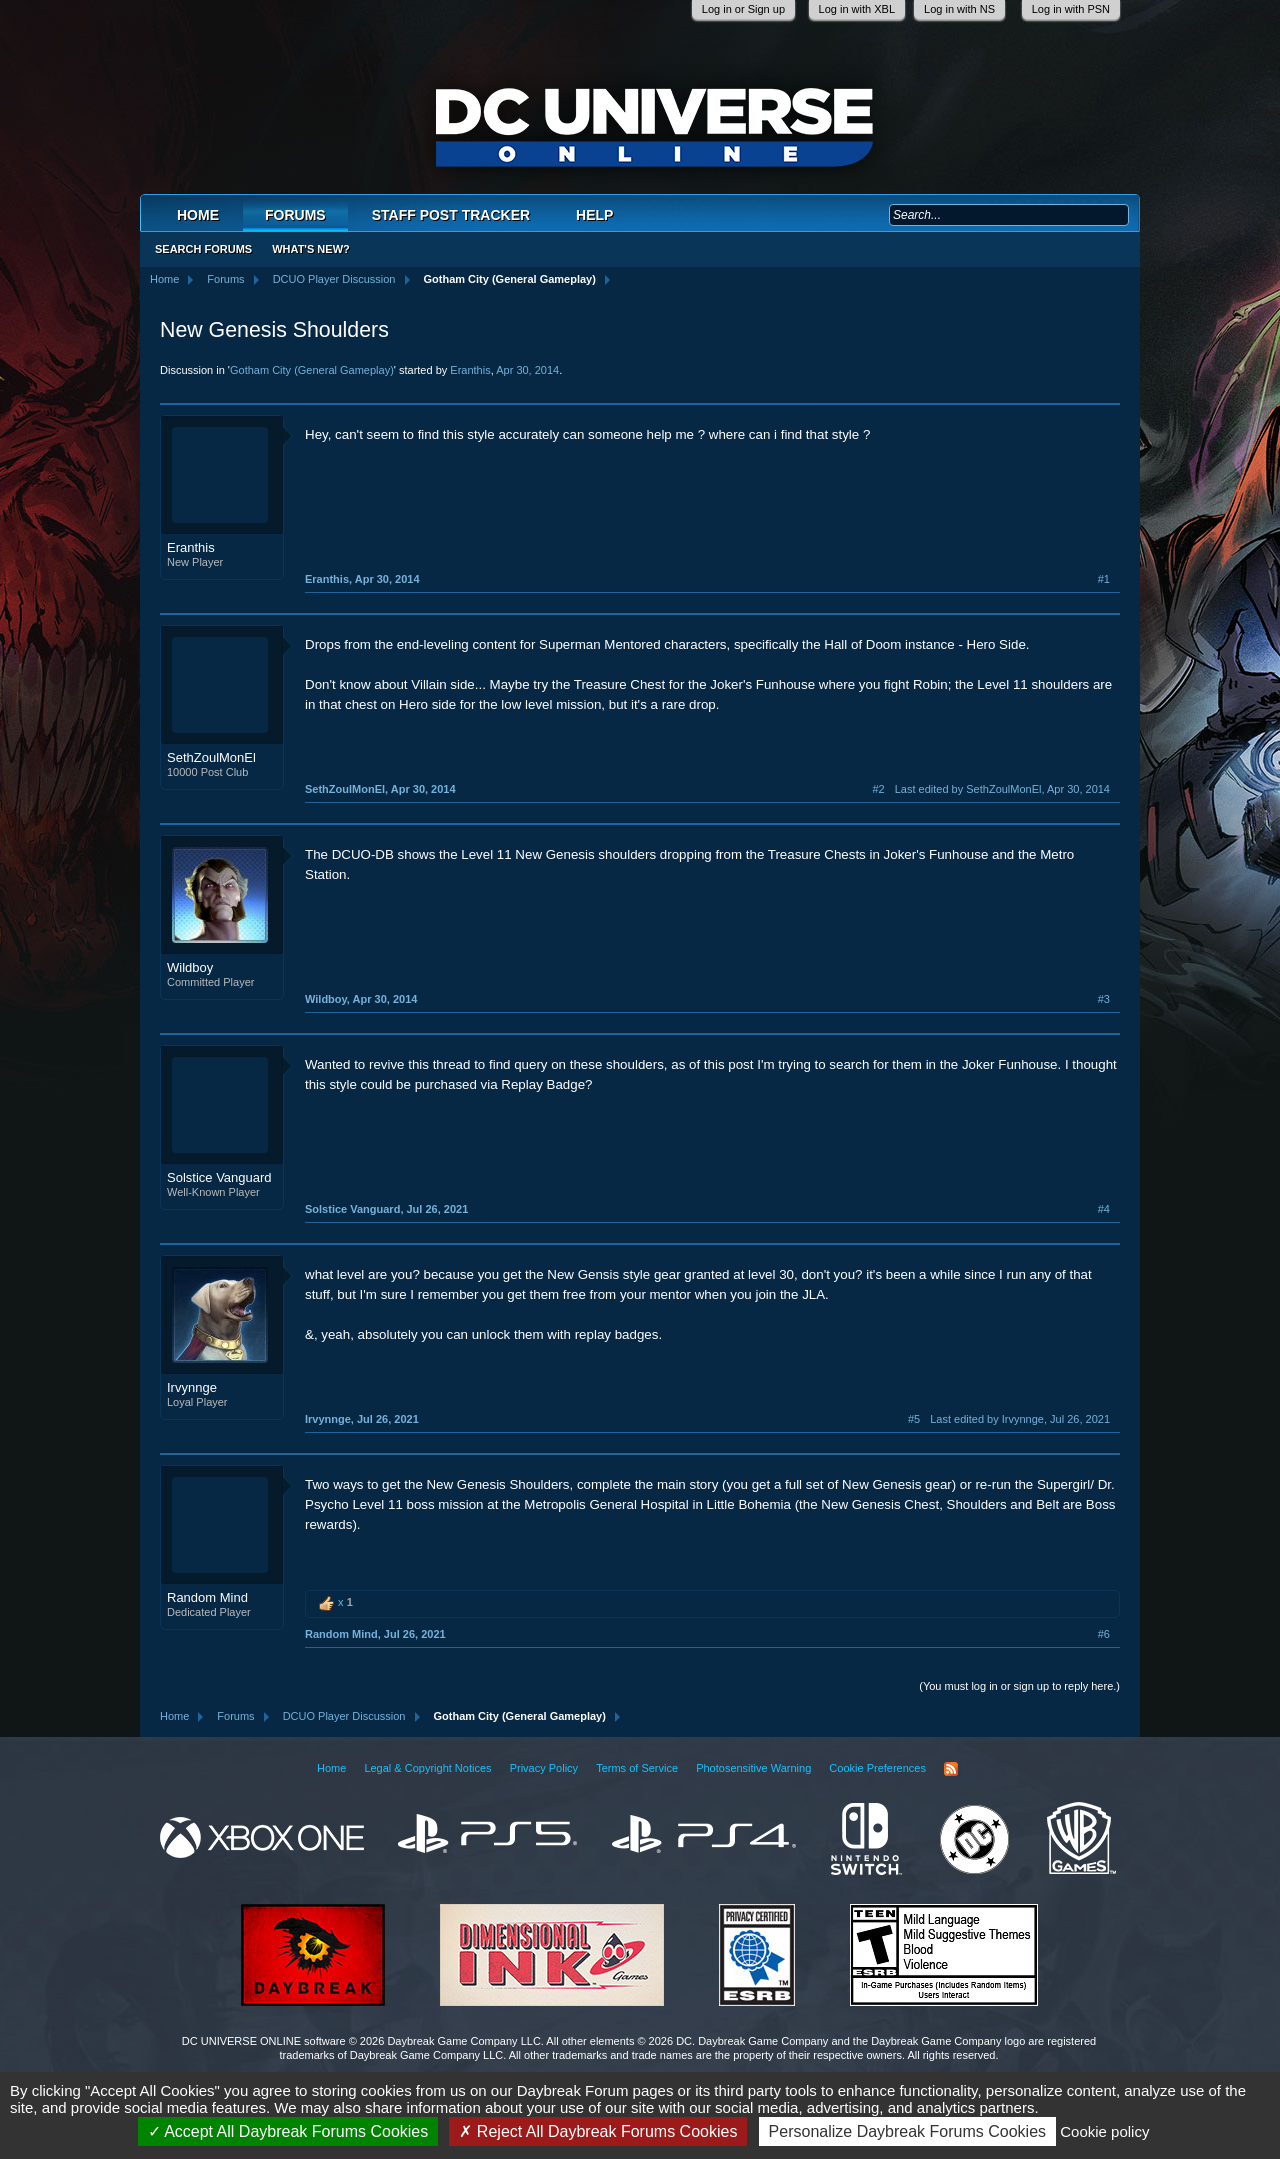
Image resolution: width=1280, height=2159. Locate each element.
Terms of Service (637, 1768)
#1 (1104, 579)
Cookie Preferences (877, 1768)
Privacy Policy (544, 1768)
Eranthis (470, 370)
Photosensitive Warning (753, 1768)
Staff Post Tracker (451, 215)
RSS (951, 1769)
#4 (1104, 1209)
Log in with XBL (857, 9)
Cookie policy (1104, 2131)
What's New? (311, 249)
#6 (1104, 1634)
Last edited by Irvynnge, (1020, 1419)
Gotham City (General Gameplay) (312, 370)
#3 (1104, 999)
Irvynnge (192, 1387)
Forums (295, 215)
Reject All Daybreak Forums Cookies (598, 2131)
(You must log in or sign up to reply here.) (1019, 1686)
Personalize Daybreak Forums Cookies (907, 2131)
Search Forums (203, 249)
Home (198, 215)
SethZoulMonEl (211, 757)
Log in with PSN (1071, 9)
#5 (914, 1419)
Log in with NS (959, 9)
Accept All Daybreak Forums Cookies (288, 2131)
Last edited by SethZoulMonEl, (1002, 789)
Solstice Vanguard (219, 1177)
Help (594, 215)
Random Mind (207, 1597)
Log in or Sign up (743, 9)
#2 (878, 789)
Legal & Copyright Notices (427, 1768)
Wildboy (190, 967)
